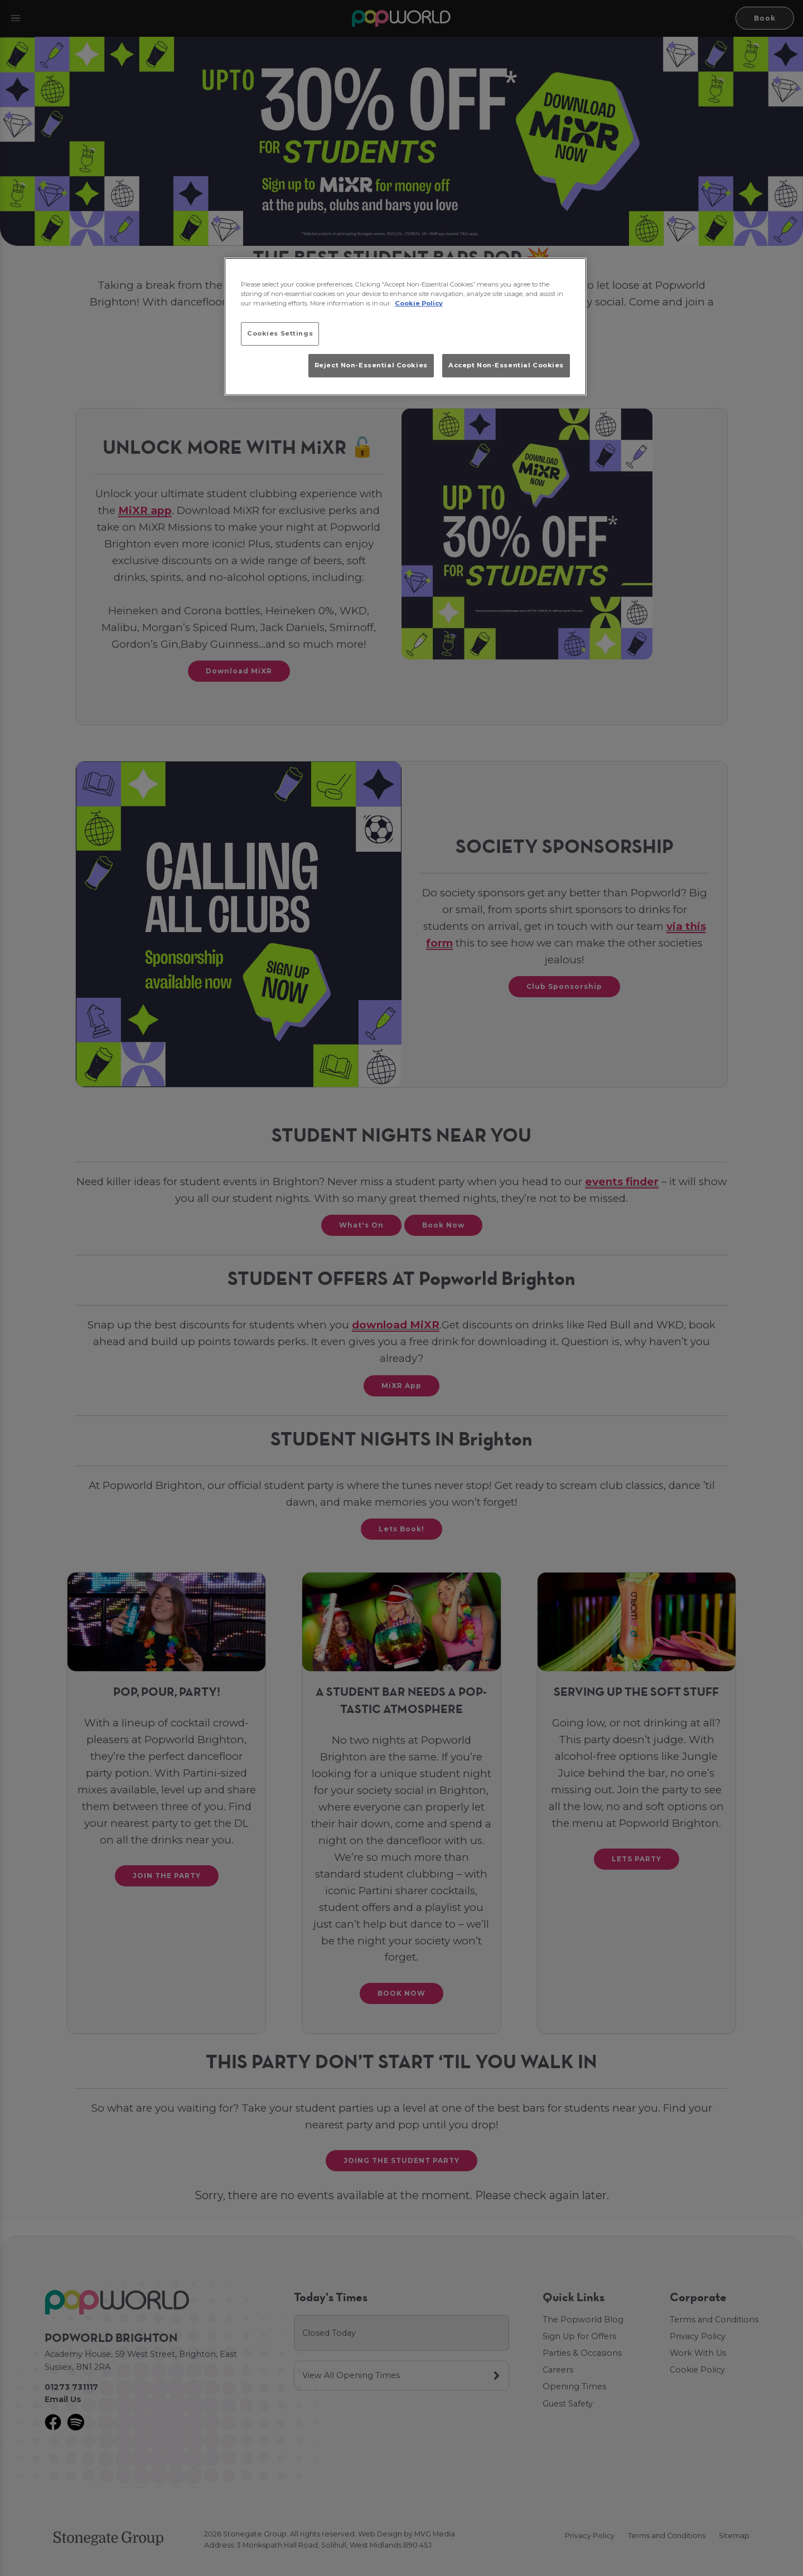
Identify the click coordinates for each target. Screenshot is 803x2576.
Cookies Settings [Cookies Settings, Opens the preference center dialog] (280, 333)
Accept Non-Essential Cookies (506, 365)
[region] (405, 327)
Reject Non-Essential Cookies (371, 365)
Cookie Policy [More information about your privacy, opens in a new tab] (419, 303)
